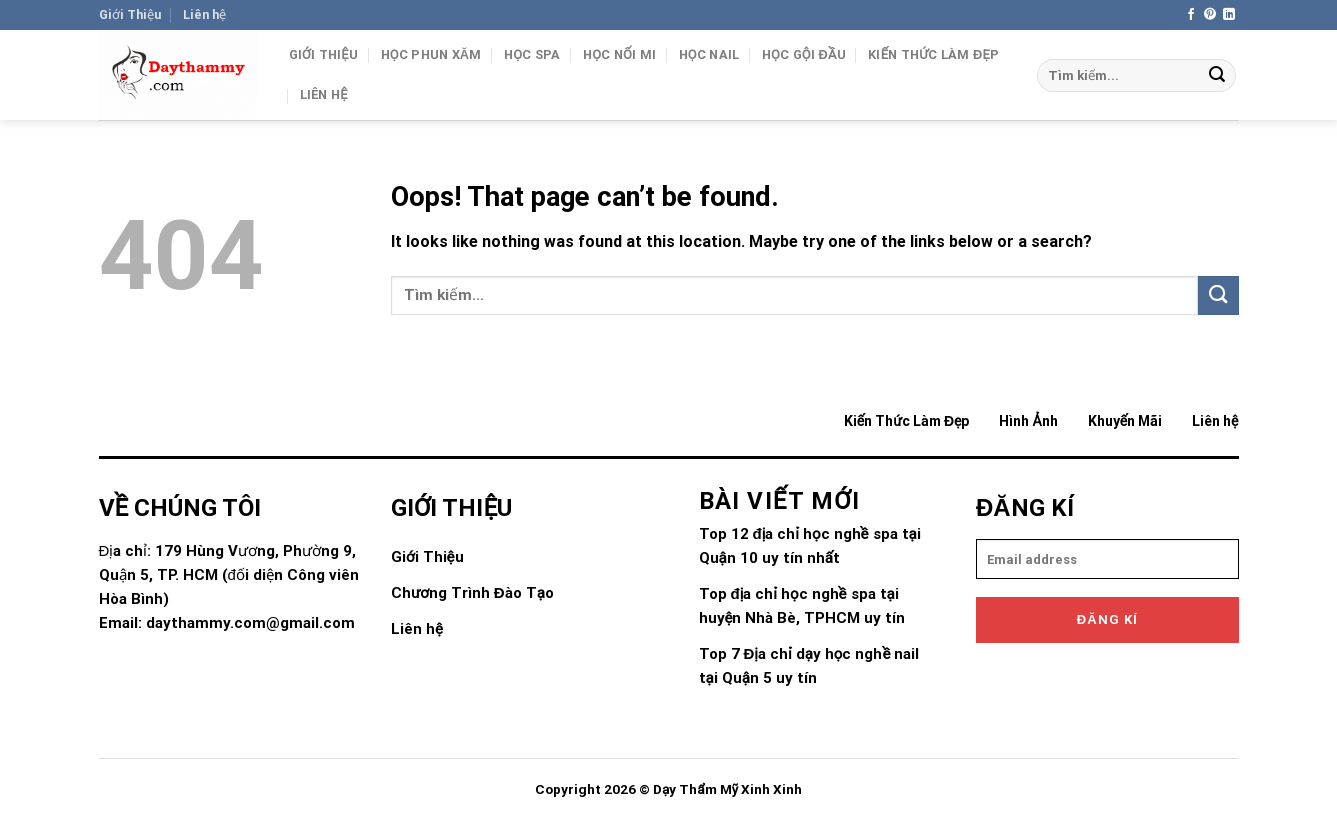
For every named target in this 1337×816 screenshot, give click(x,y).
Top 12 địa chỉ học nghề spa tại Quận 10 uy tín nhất (810, 546)
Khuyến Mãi (1125, 421)
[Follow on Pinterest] (1210, 15)
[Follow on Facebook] (1191, 15)
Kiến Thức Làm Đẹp (933, 54)
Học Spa (532, 54)
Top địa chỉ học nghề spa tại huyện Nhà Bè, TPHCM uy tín (802, 606)
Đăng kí (1107, 619)
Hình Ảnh (1028, 421)
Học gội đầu (804, 54)
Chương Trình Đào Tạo (472, 593)
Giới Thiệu (130, 14)
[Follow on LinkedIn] (1229, 15)
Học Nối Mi (619, 54)
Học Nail (709, 54)
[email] (1107, 559)
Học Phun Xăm (431, 54)
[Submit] (1217, 76)
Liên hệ (204, 14)
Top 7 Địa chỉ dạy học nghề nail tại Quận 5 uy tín (809, 666)
